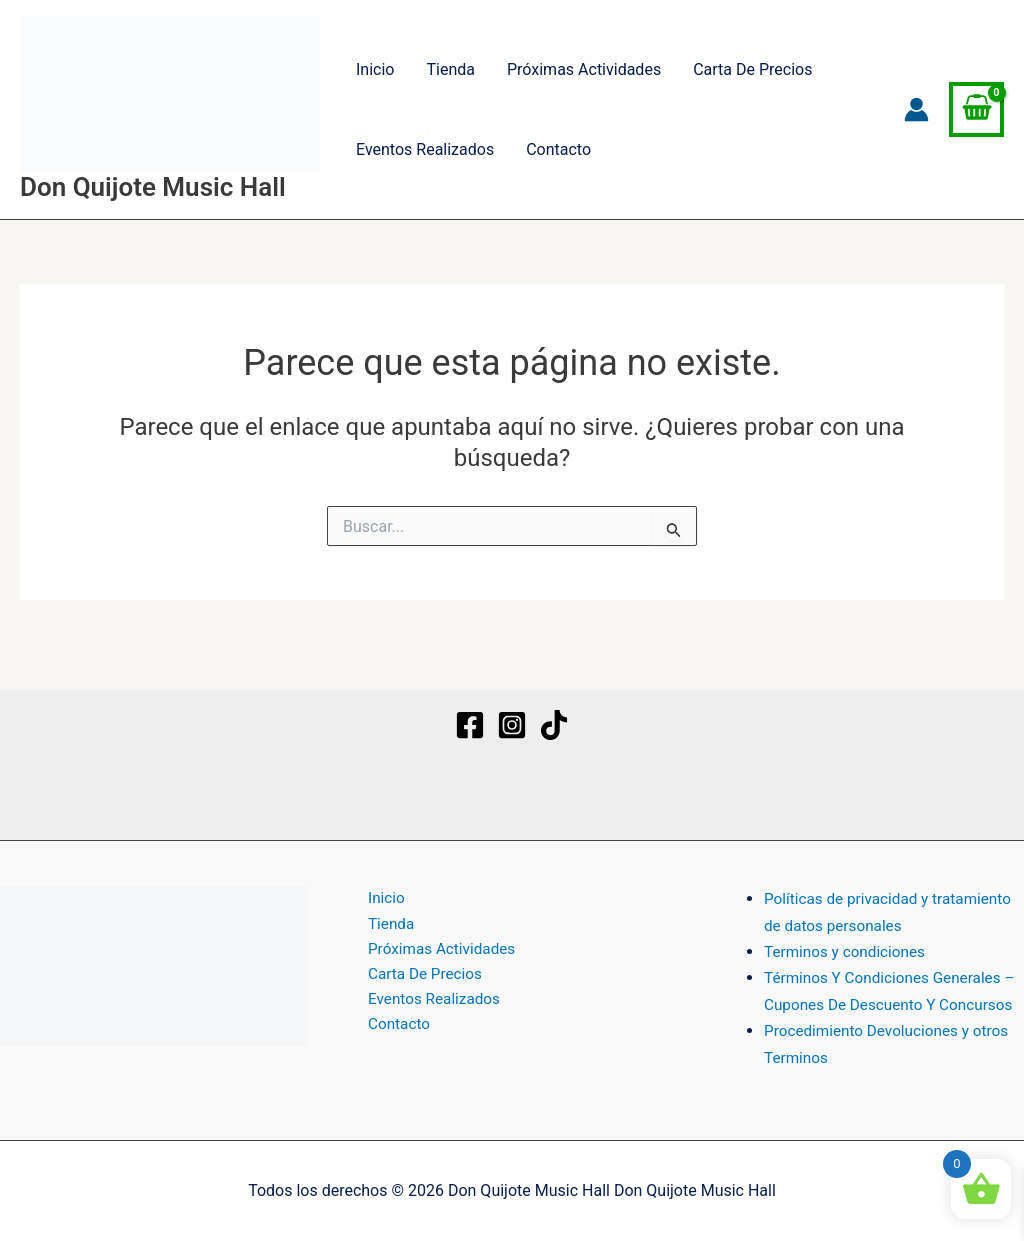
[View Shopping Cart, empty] (976, 110)
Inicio (375, 69)
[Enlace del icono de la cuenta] (916, 109)
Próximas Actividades (584, 69)
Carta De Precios (752, 69)
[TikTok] (554, 699)
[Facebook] (470, 699)
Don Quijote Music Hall (153, 187)
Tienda (450, 69)
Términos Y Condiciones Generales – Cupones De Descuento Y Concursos (888, 978)
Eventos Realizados (425, 149)
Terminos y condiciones (848, 925)
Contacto (558, 149)
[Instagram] (512, 699)
